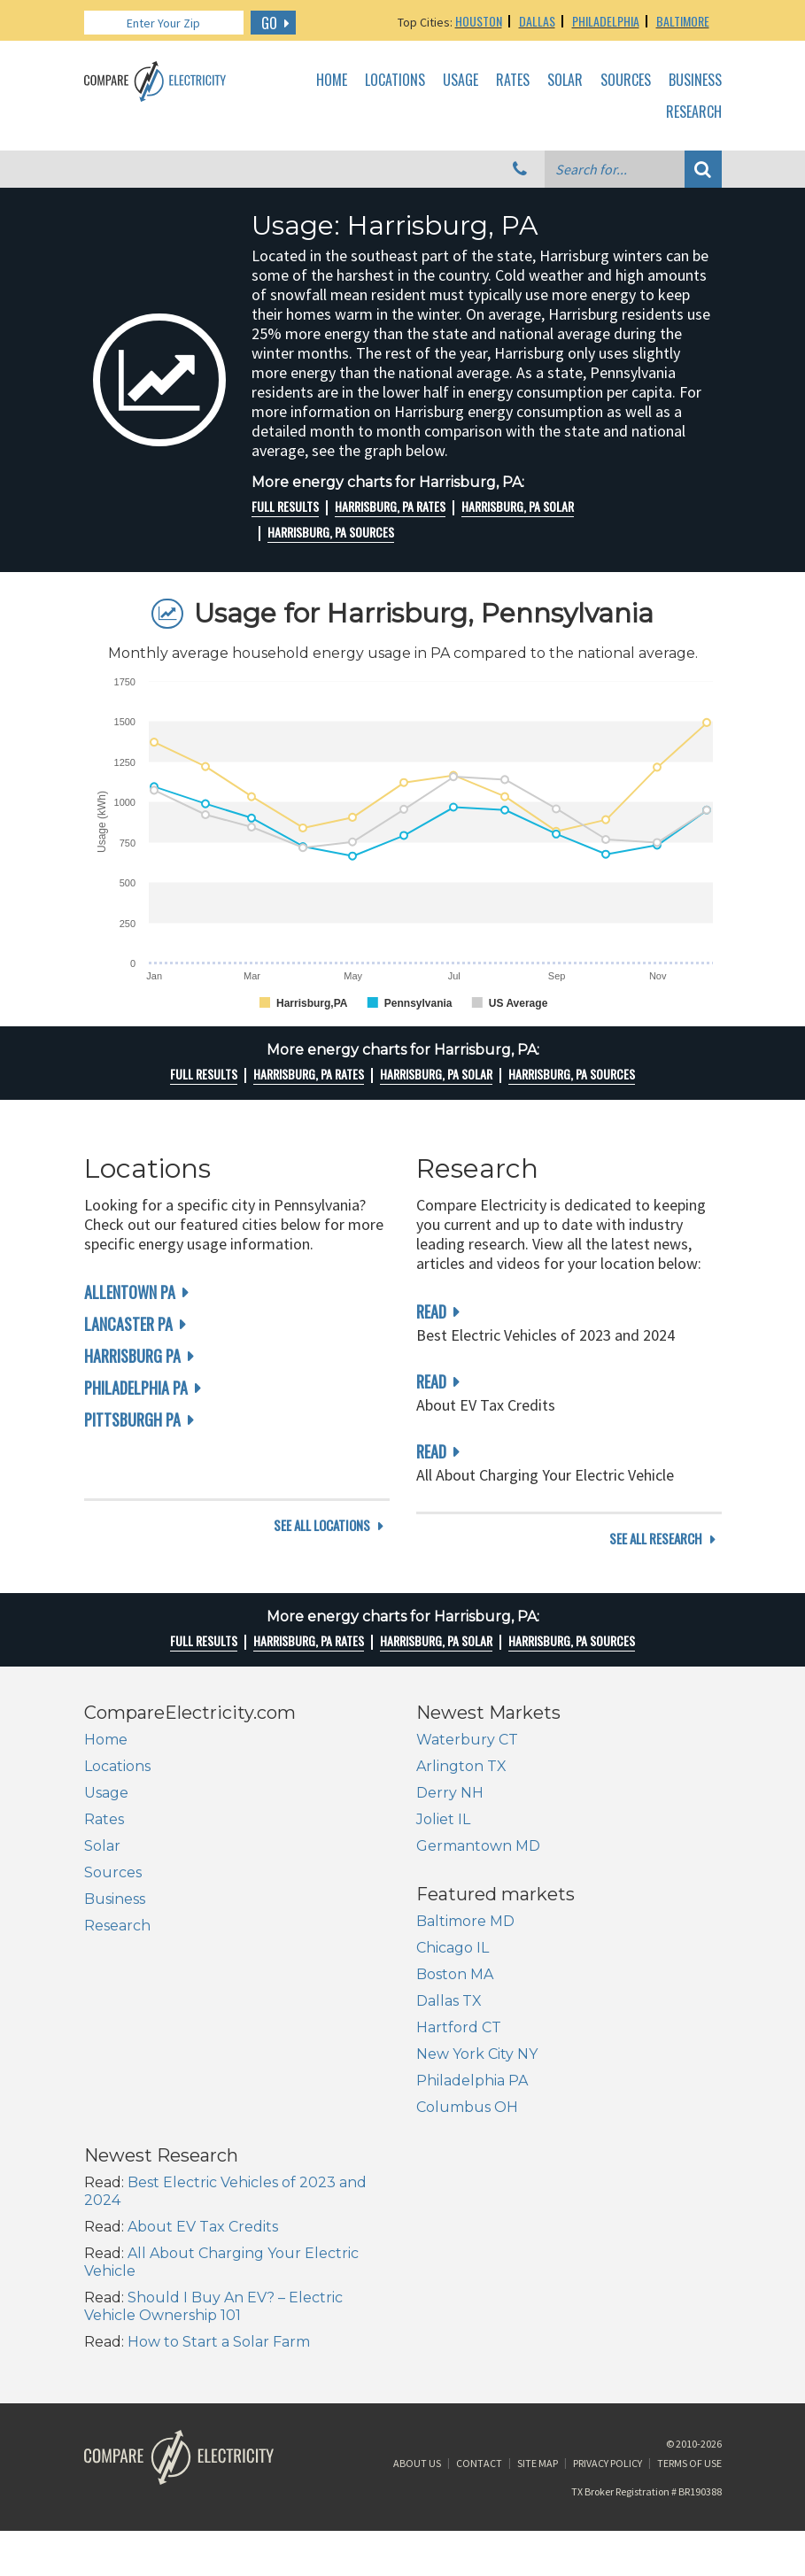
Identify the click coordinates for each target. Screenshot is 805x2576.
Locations (395, 80)
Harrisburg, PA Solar (517, 506)
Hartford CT (126, 2136)
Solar (565, 80)
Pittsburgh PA (132, 1419)
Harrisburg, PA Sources (330, 532)
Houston (478, 21)
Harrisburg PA (132, 1355)
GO (269, 23)
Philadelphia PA (136, 1387)
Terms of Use (689, 2345)
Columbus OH (135, 2216)
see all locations (322, 1559)
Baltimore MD (133, 2030)
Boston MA (122, 2083)
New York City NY (144, 2162)
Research (694, 112)
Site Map (537, 2345)
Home (331, 80)
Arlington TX (461, 1787)
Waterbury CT (467, 1760)
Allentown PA (129, 1292)
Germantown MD (478, 1867)
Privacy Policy (607, 2345)
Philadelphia (605, 21)
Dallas (537, 21)
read (431, 1311)
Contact (479, 2345)
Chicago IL (120, 2056)
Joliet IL (443, 1840)
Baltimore (682, 21)
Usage (460, 80)
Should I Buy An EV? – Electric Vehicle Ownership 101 (545, 2154)
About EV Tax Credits (535, 2074)
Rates (513, 80)
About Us (417, 2345)
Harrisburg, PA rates (390, 506)
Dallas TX (117, 2109)
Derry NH (450, 1814)
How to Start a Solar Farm (551, 2189)
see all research (655, 1559)
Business (695, 80)
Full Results (285, 506)
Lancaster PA (128, 1324)
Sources (625, 80)
